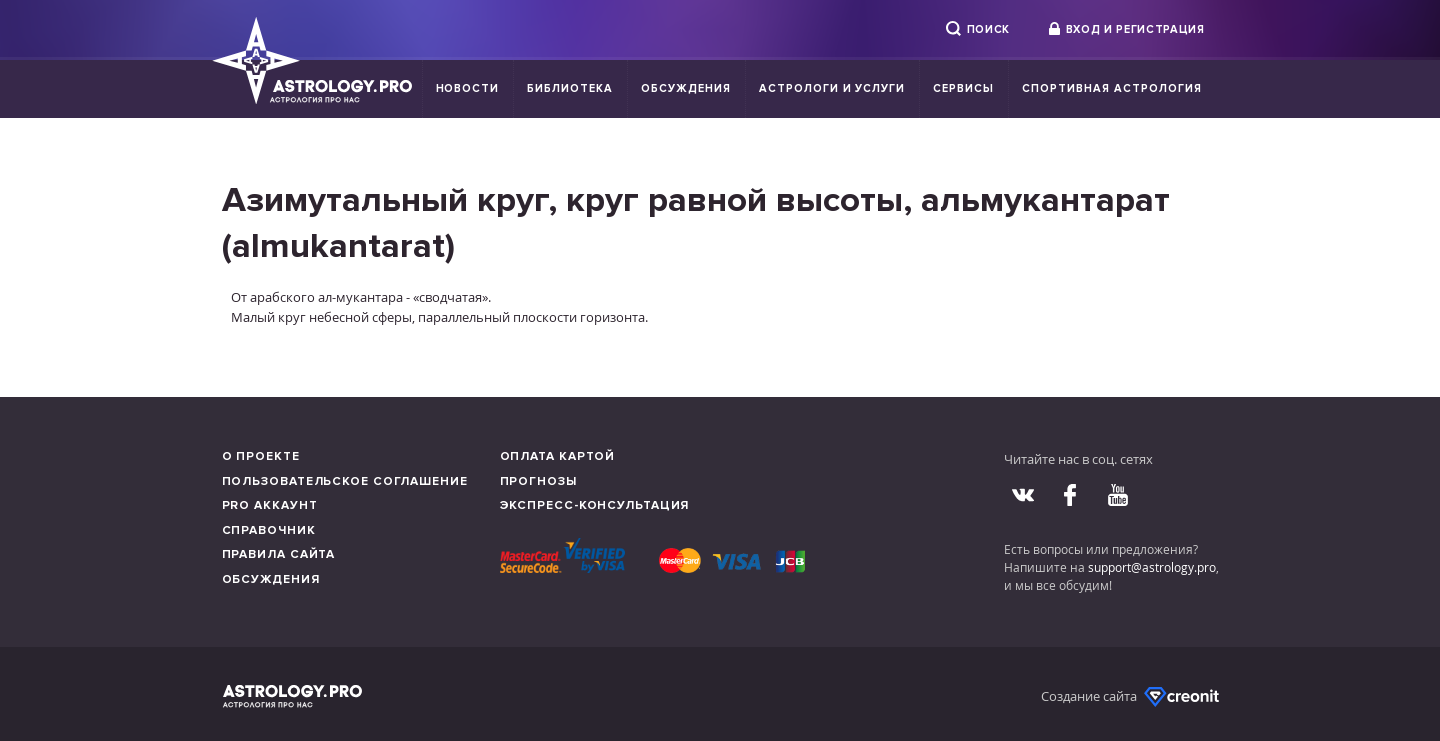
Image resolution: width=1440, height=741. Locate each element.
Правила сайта (279, 554)
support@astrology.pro (1152, 567)
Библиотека (570, 88)
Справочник (269, 530)
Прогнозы (538, 481)
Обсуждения (686, 88)
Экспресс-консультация (595, 505)
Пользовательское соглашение (345, 481)
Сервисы (963, 88)
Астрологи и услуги (832, 88)
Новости (468, 88)
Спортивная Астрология (1111, 88)
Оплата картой (558, 456)
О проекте (261, 456)
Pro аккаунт (270, 505)
